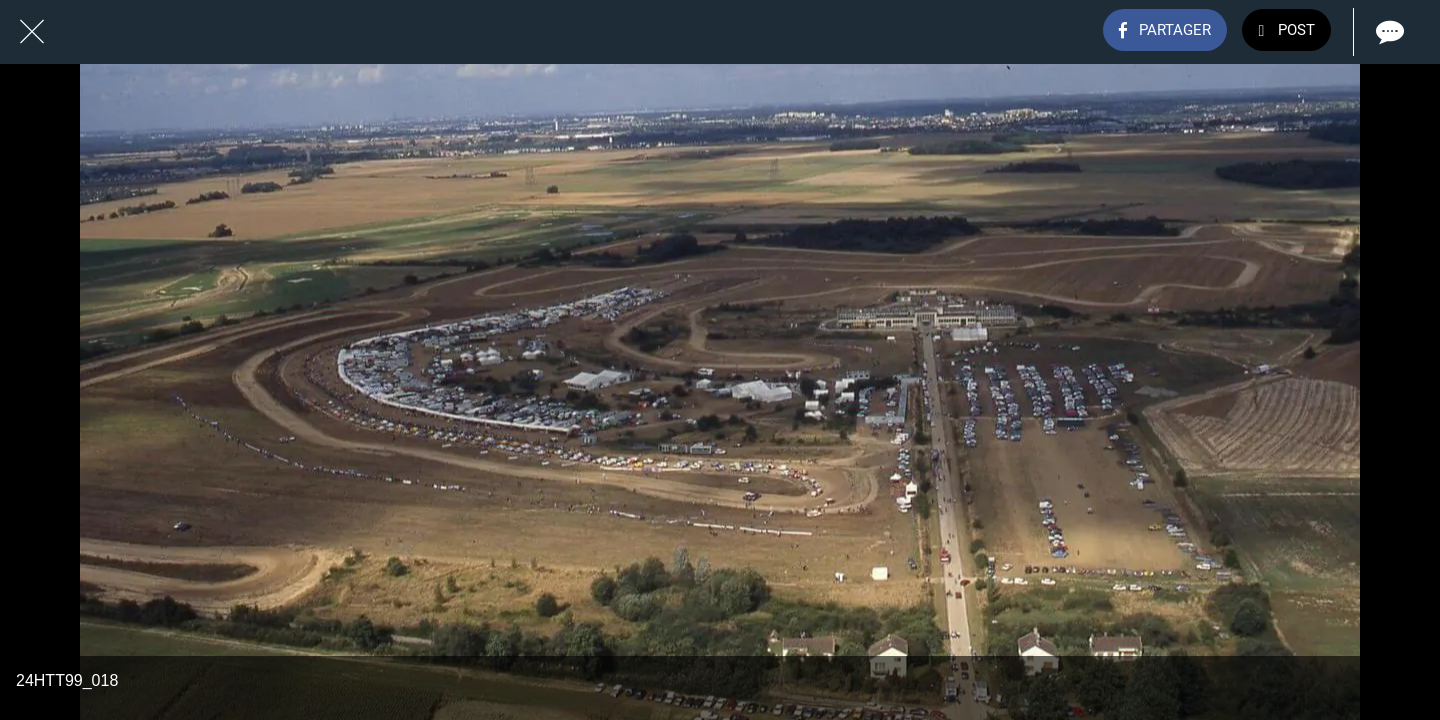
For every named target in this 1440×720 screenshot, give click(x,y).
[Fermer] (32, 32)
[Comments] (1388, 32)
